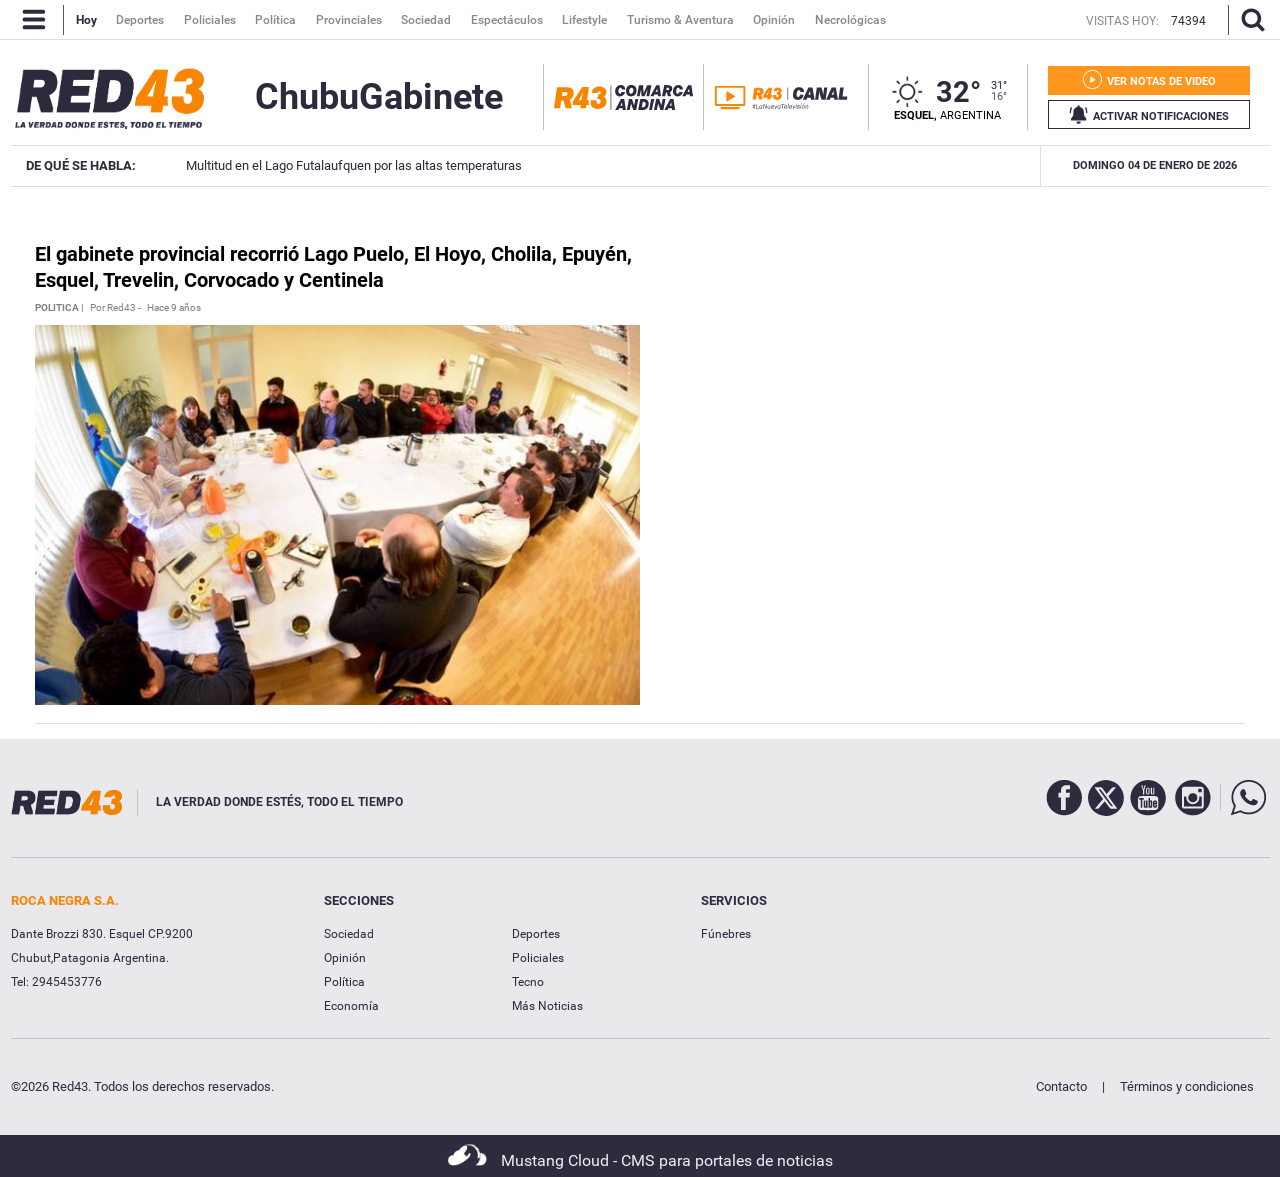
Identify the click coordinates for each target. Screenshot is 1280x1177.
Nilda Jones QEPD (934, 165)
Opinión (345, 958)
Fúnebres (726, 934)
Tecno (528, 982)
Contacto (1061, 1086)
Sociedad (349, 934)
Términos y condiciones (1187, 1086)
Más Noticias (547, 1006)
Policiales (538, 958)
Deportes (536, 934)
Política (344, 982)
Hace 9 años (174, 308)
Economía (351, 1006)
